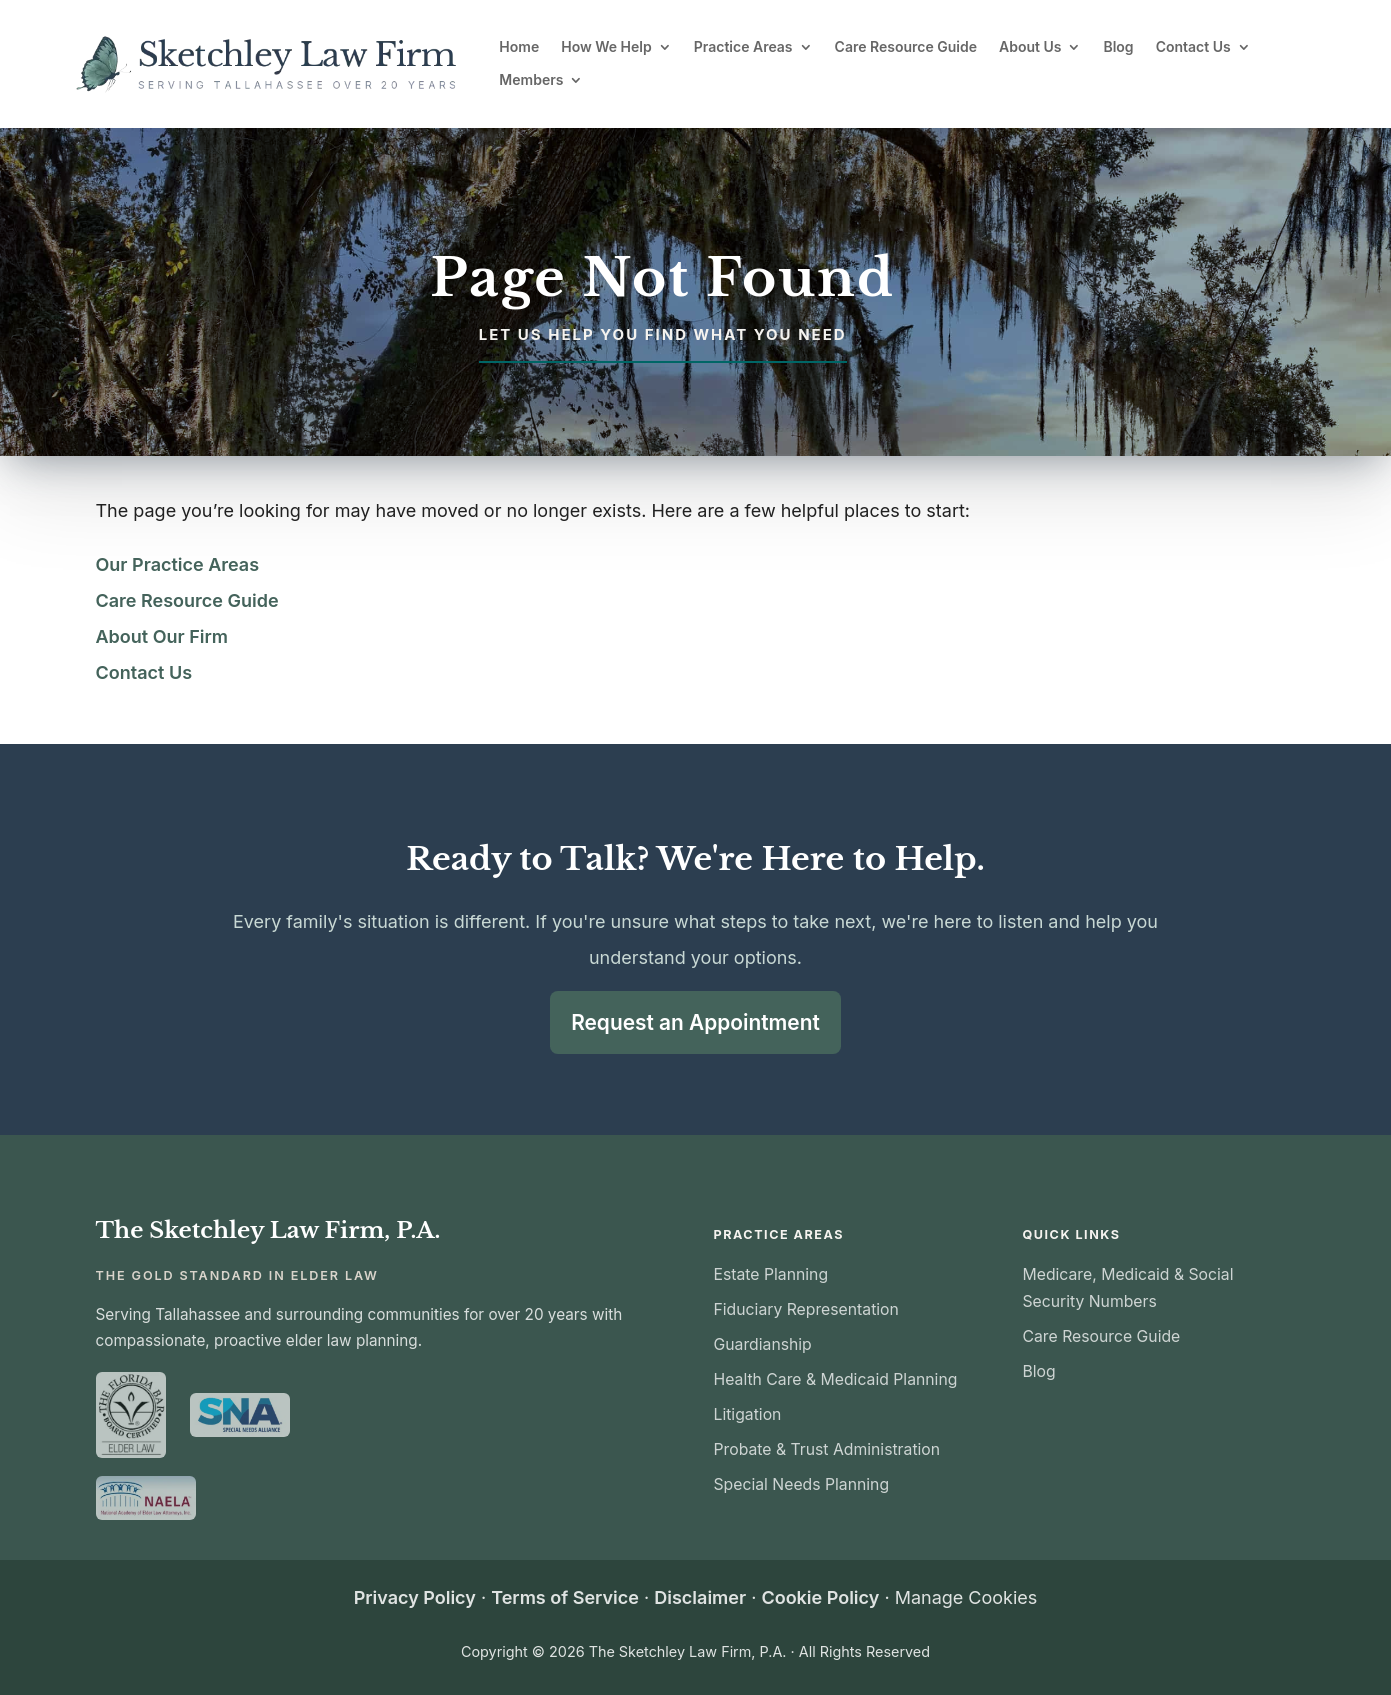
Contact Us (1193, 47)
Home (519, 47)
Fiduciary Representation (806, 1307)
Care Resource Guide (906, 47)
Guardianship (763, 1342)
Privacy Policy (415, 1595)
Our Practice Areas (178, 564)
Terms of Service (565, 1595)
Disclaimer (700, 1595)
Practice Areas (743, 47)
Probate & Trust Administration (827, 1447)
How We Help (606, 47)
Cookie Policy (820, 1595)
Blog (1118, 47)
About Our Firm (162, 636)
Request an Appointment (695, 1020)
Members (531, 80)
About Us (1030, 47)
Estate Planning (771, 1272)
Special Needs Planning (802, 1482)
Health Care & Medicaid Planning (836, 1377)
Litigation (748, 1412)
